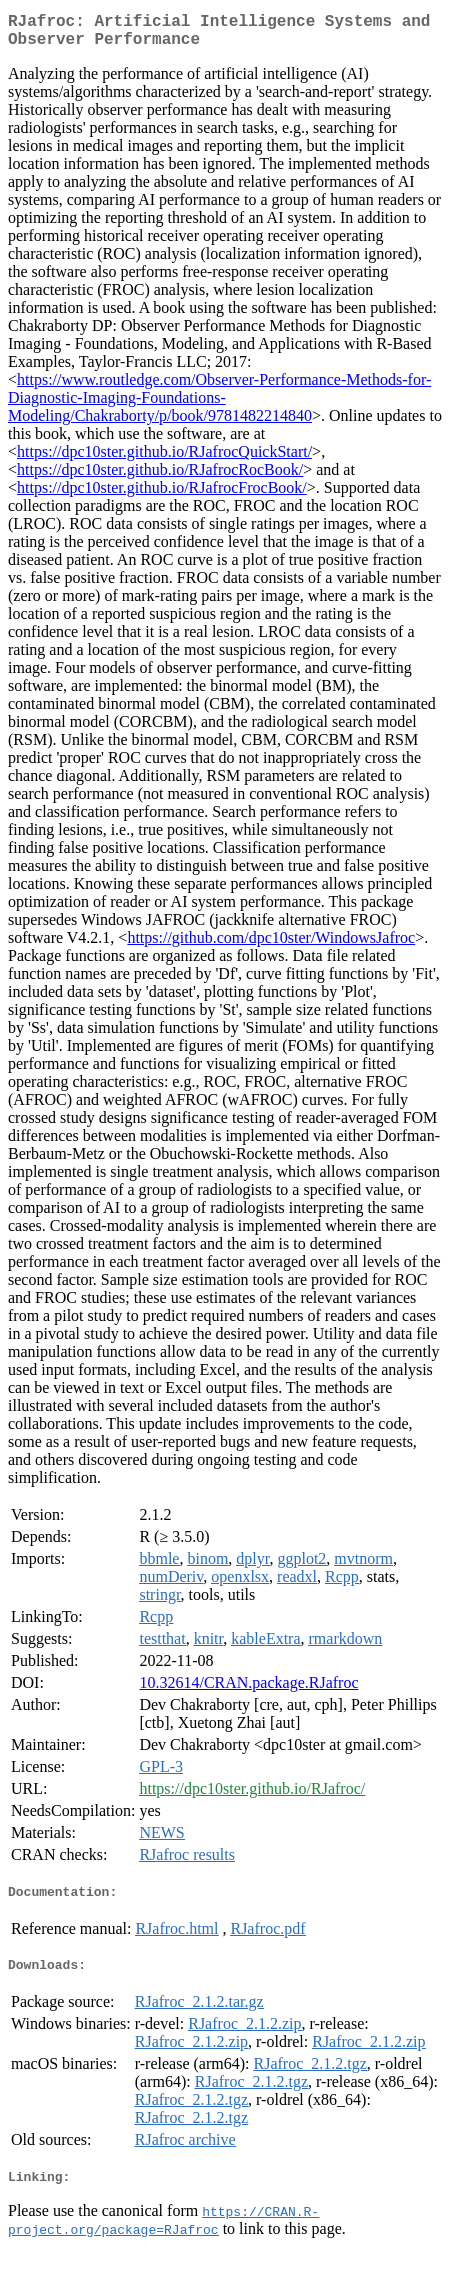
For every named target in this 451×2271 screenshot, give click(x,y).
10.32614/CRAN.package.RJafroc (248, 1690)
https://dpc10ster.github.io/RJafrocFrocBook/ (162, 495)
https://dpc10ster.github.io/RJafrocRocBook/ (160, 477)
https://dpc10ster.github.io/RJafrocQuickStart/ (164, 459)
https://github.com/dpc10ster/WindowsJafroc (271, 945)
